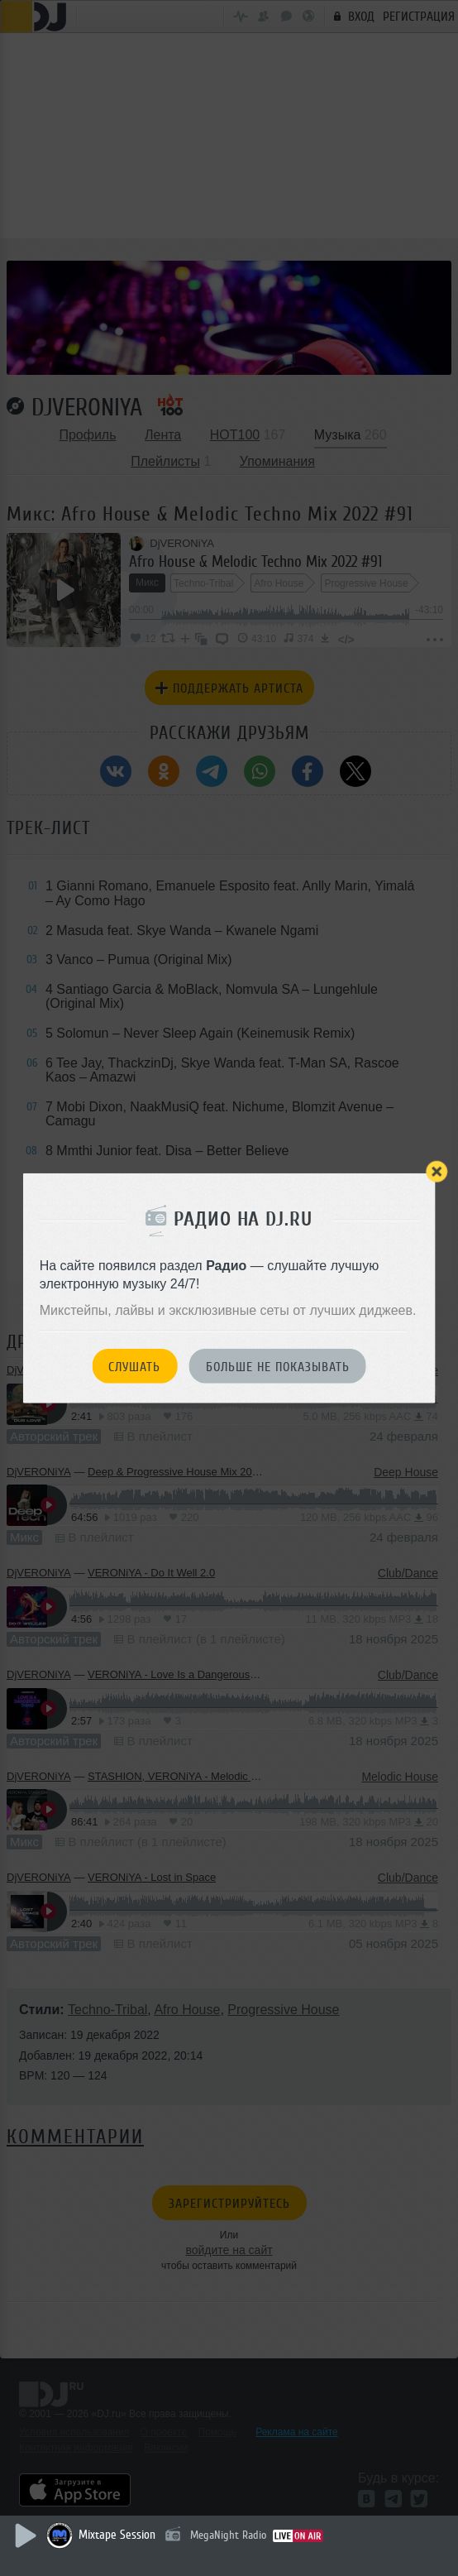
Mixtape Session (117, 2535)
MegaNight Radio (228, 2535)
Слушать (134, 1366)
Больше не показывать (278, 1366)
